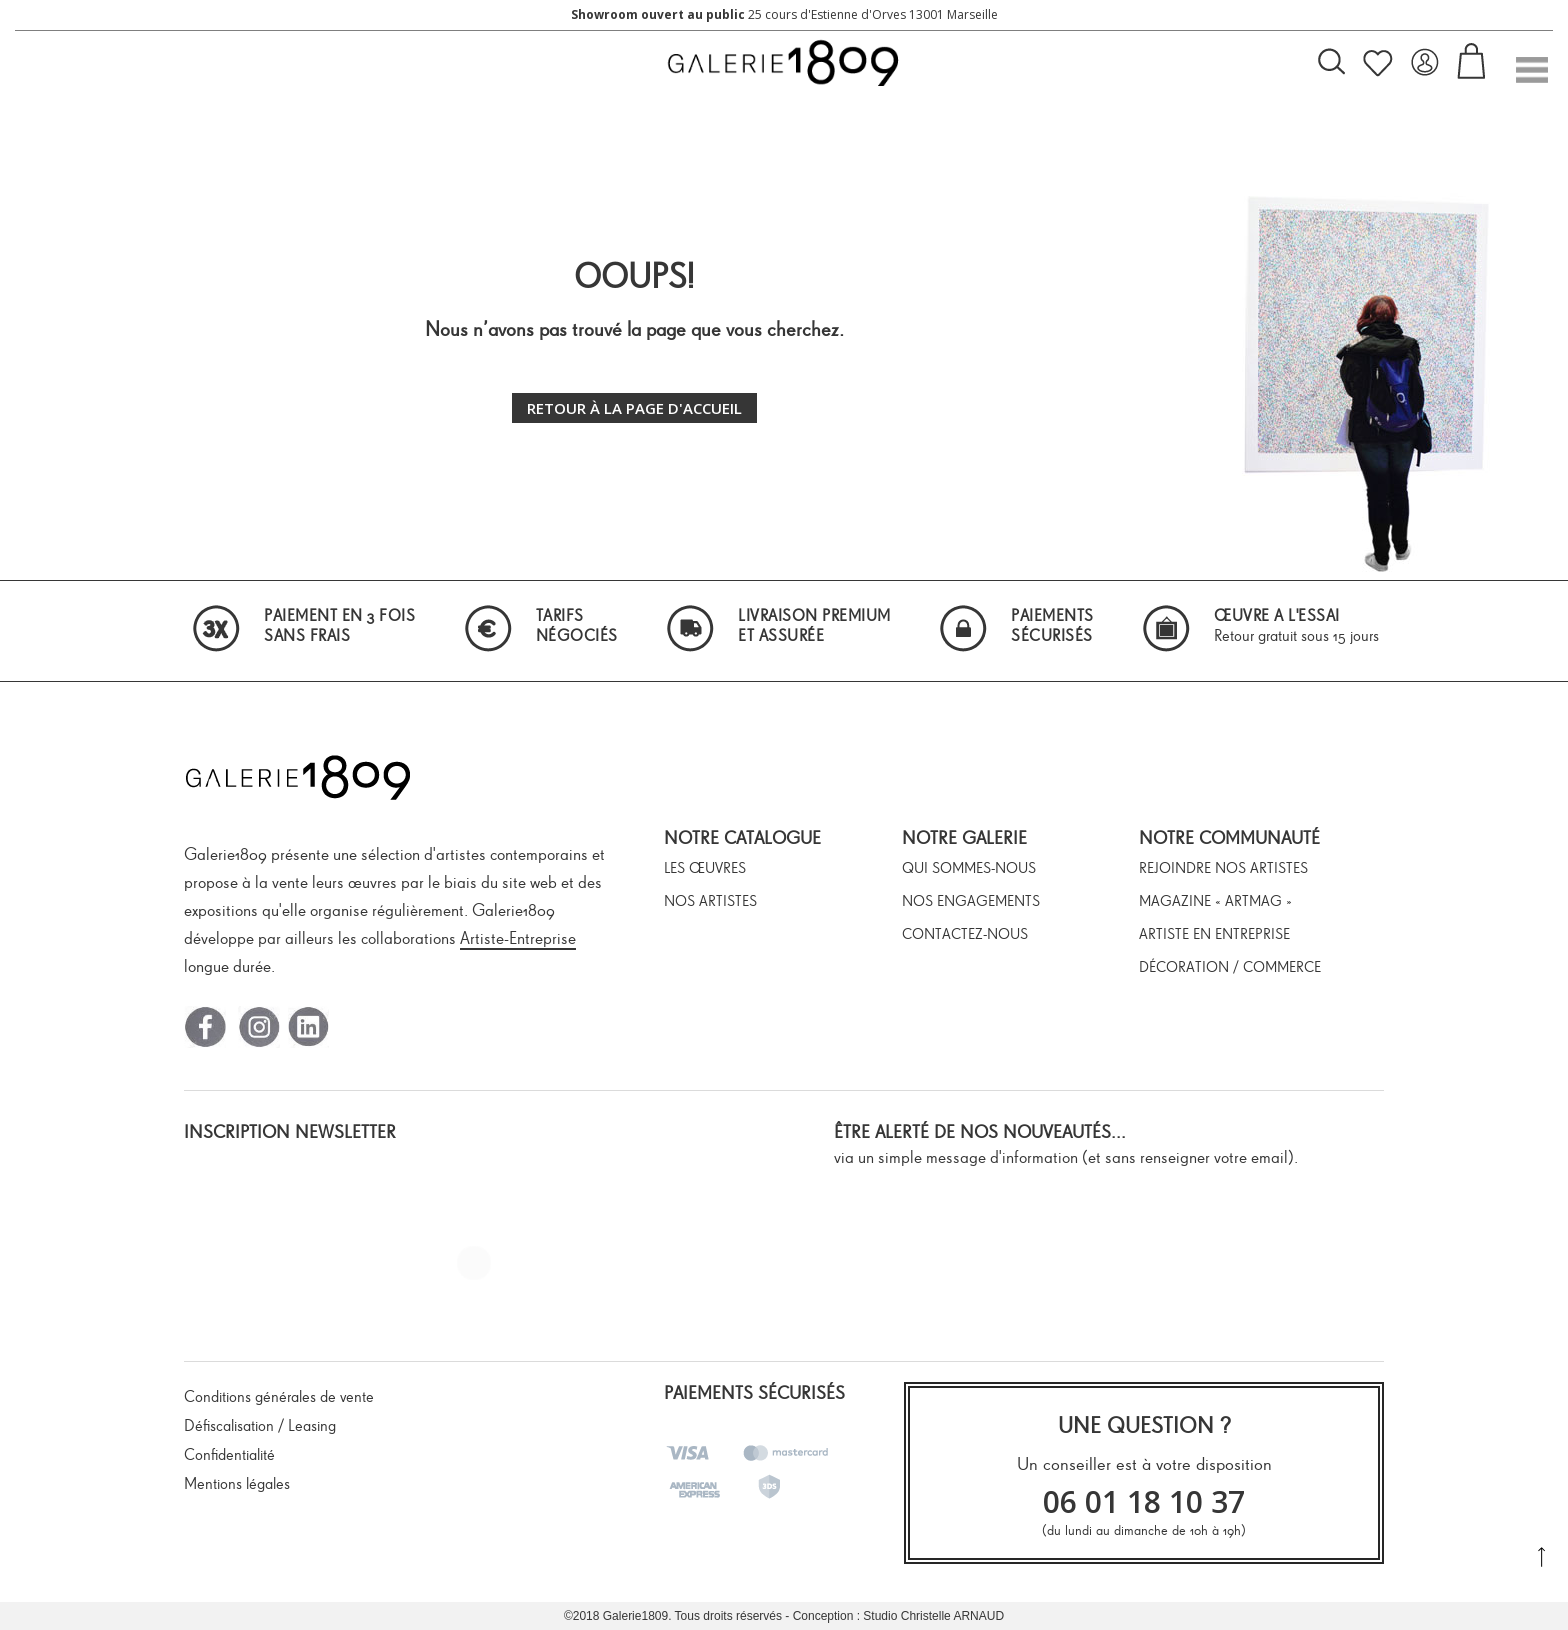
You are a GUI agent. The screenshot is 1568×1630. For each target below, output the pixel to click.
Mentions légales (237, 1483)
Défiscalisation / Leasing (260, 1425)
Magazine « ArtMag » (1215, 901)
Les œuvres (705, 868)
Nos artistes (710, 901)
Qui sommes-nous (969, 868)
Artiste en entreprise (1214, 934)
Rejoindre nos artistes (1223, 868)
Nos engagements (971, 901)
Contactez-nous (965, 934)
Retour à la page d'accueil (634, 408)
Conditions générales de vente (279, 1396)
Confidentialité (229, 1454)
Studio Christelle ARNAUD (933, 1616)
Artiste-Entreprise (518, 938)
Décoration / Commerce (1230, 967)
